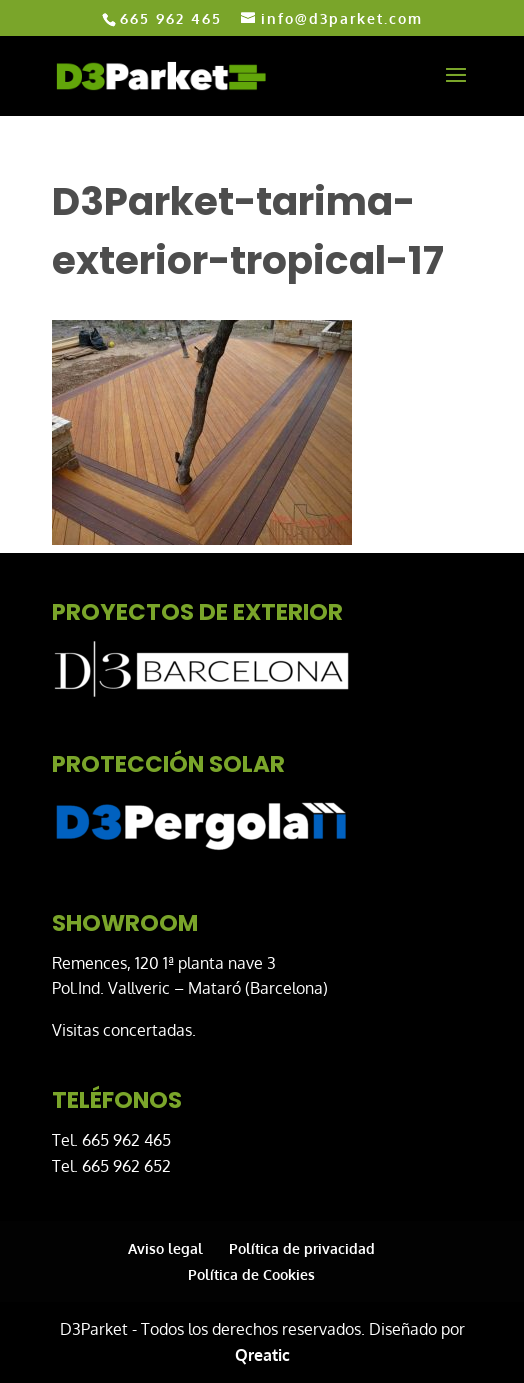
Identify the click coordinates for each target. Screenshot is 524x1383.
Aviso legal (165, 1248)
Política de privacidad (302, 1248)
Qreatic (262, 1355)
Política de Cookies (251, 1274)
